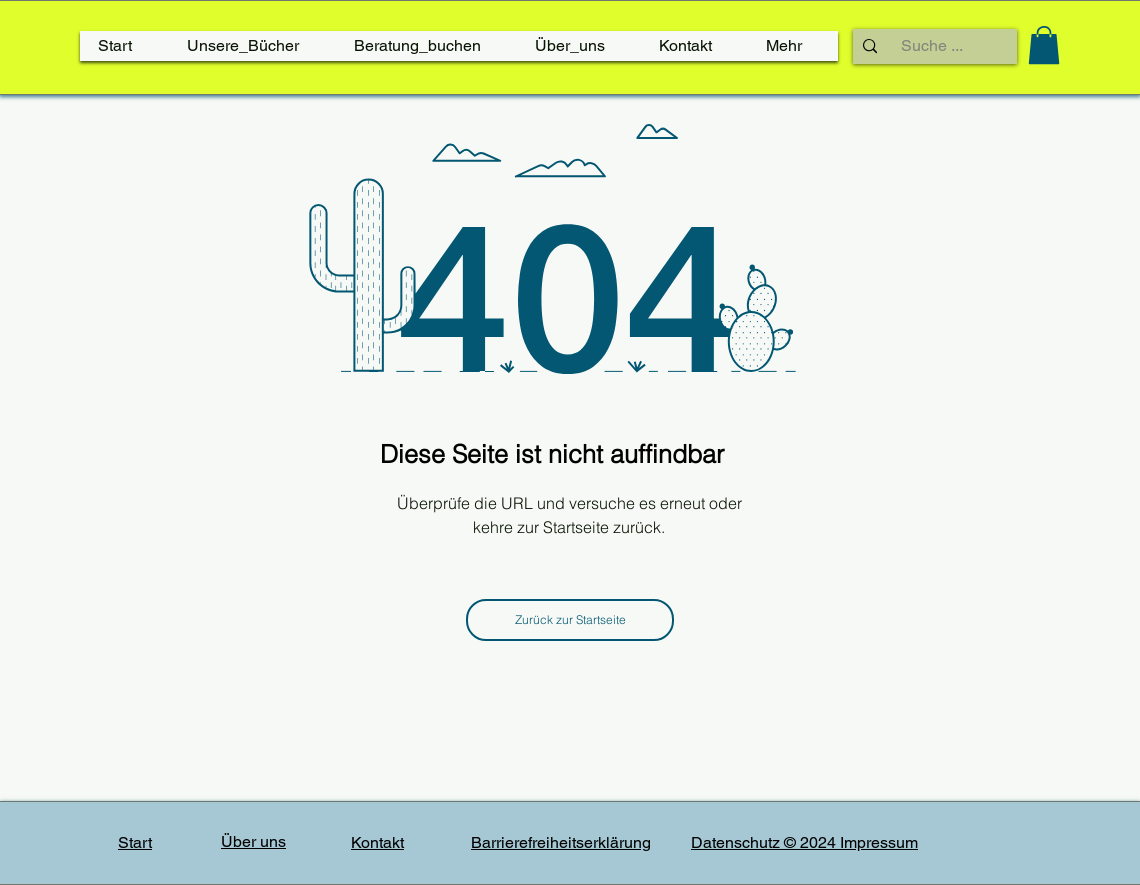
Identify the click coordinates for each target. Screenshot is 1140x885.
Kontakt (377, 842)
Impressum (879, 842)
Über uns (253, 841)
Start (135, 842)
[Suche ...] (932, 46)
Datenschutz (737, 842)
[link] (1044, 45)
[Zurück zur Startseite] (570, 620)
